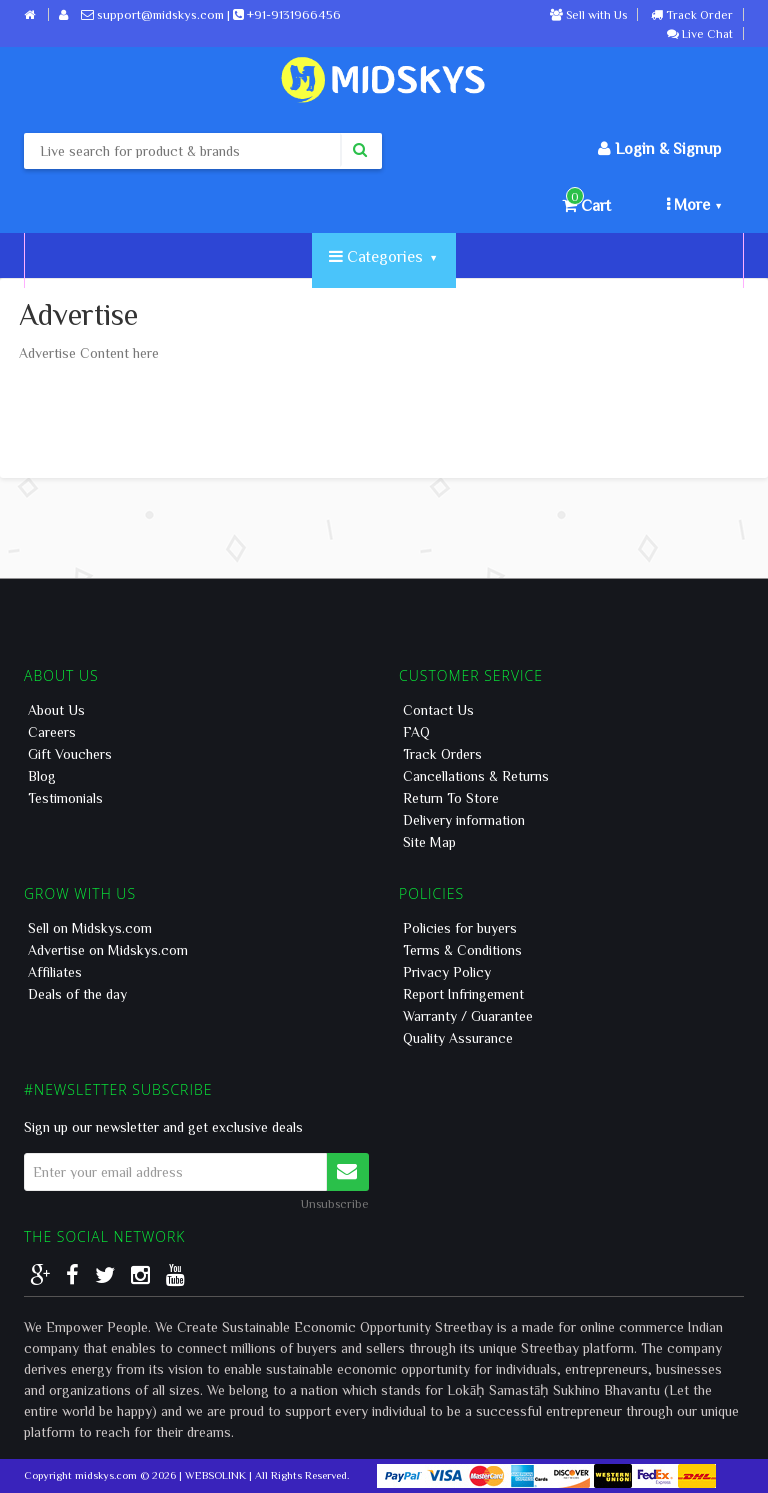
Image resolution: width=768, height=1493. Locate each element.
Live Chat (700, 33)
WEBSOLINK (215, 1474)
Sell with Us (588, 14)
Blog (42, 776)
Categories (382, 256)
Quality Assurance (458, 1038)
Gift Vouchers (70, 754)
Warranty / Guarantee (468, 1016)
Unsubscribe (335, 1203)
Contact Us (438, 710)
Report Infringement (463, 994)
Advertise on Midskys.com (108, 950)
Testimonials (65, 798)
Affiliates (55, 972)
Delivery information (464, 820)
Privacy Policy (447, 972)
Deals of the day (77, 994)
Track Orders (442, 754)
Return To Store (451, 798)
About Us (56, 710)
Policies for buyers (460, 928)
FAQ (416, 732)
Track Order (692, 14)
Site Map (429, 842)
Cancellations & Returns (476, 776)
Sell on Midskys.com (90, 928)
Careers (52, 732)
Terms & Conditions (462, 950)
